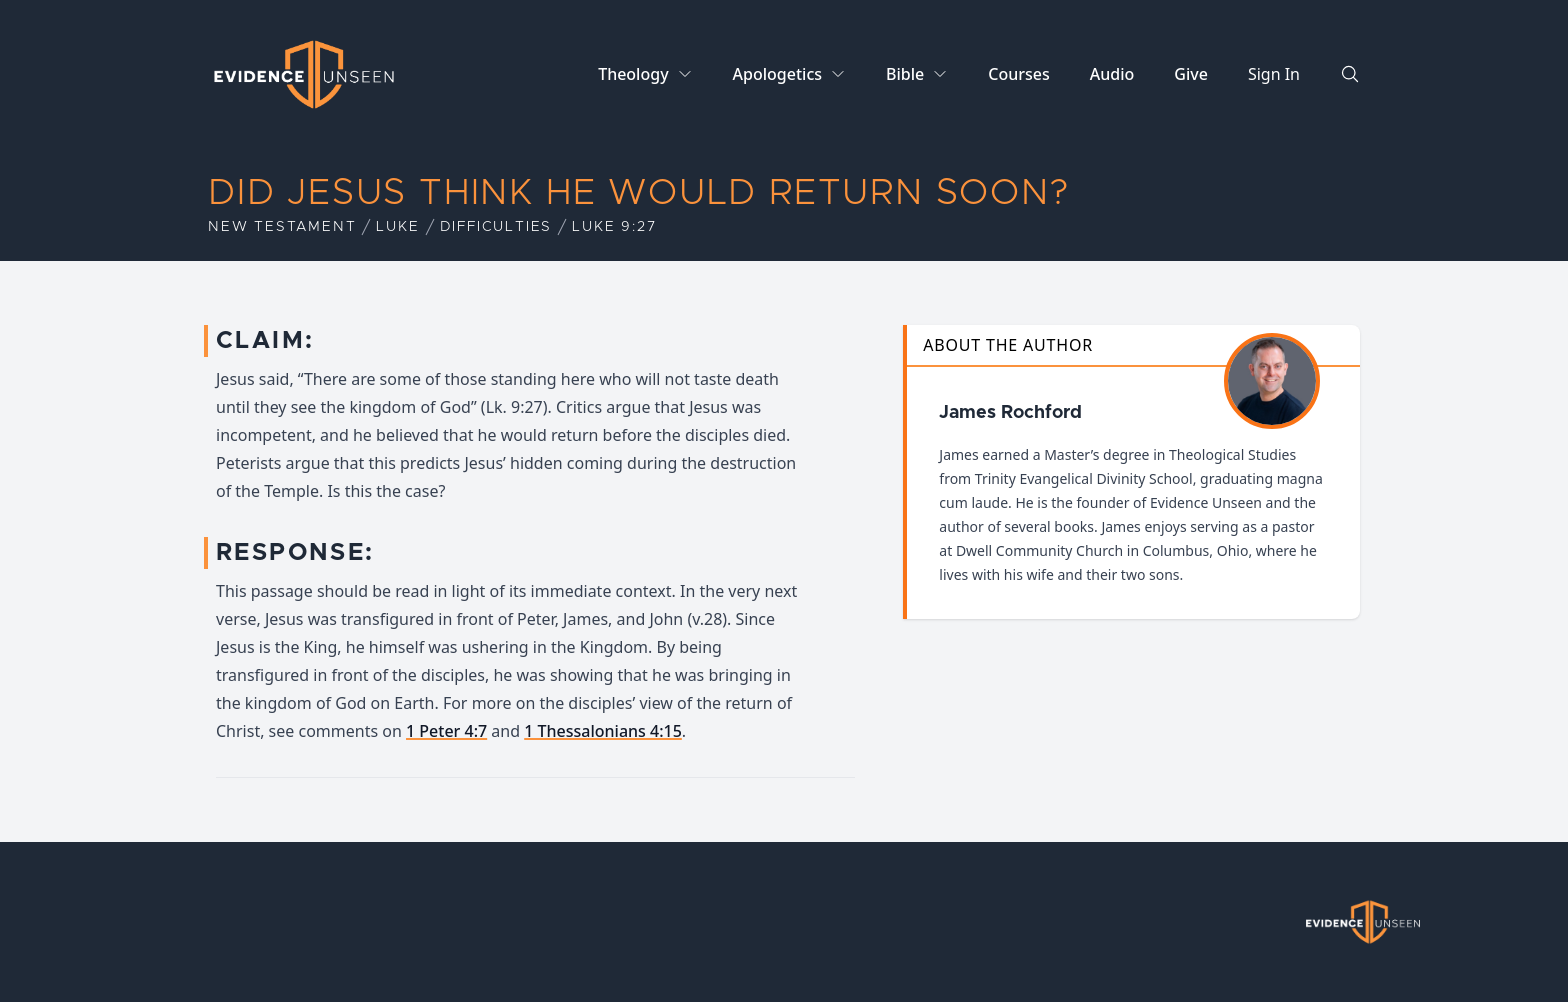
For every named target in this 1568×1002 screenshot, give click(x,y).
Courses (1018, 74)
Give (1191, 74)
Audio (1112, 74)
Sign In (1274, 74)
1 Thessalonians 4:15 (603, 731)
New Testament (282, 227)
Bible (905, 74)
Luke (397, 227)
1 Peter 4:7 (446, 731)
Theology (633, 74)
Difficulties (496, 227)
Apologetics (777, 74)
